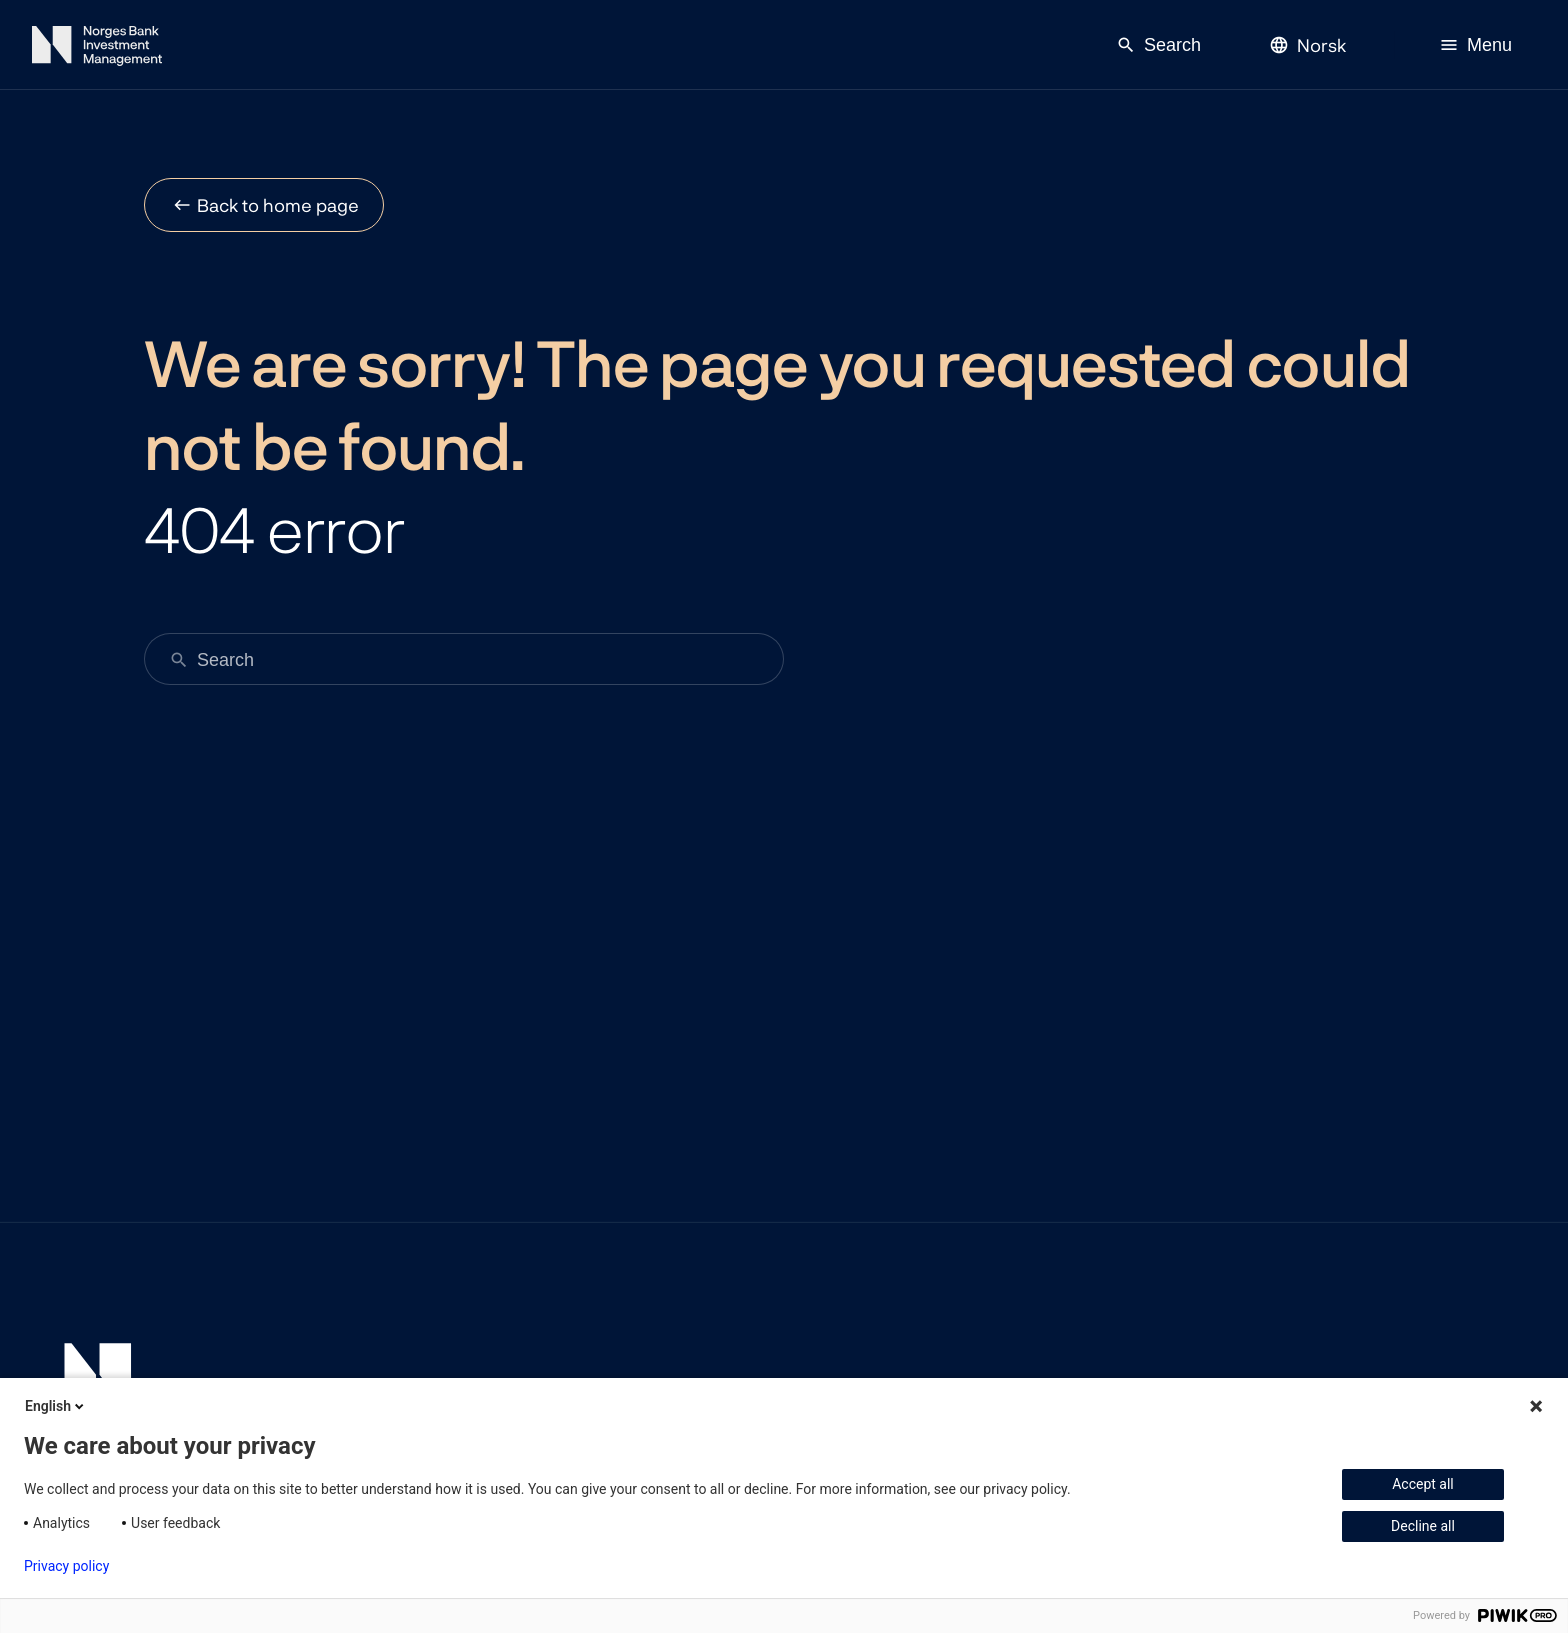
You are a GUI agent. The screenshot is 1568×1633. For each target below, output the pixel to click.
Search (1158, 45)
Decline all (1423, 1526)
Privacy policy (66, 1566)
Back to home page (278, 205)
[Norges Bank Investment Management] (97, 49)
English (56, 1406)
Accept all (1423, 1484)
